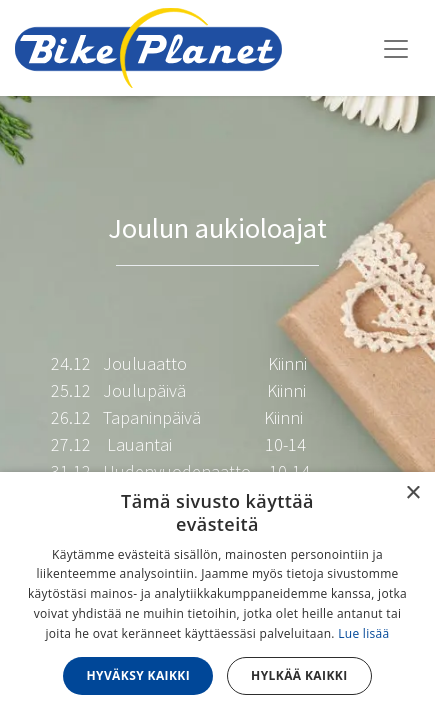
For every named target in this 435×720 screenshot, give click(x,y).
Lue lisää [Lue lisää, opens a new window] (363, 633)
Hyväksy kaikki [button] (138, 675)
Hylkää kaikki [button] (299, 675)
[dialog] (217, 596)
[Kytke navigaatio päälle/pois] (396, 48)
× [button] (412, 493)
